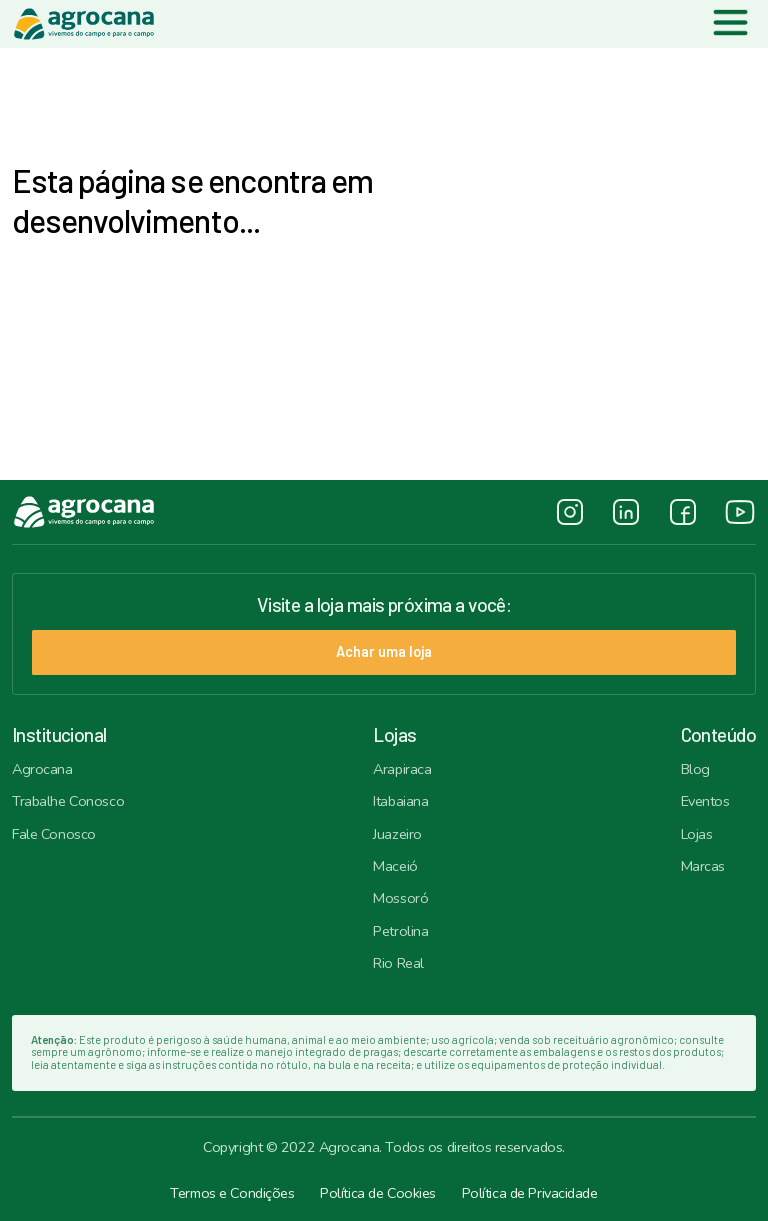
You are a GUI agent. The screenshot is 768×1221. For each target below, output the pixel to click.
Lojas (697, 834)
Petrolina (400, 931)
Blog (695, 769)
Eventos (705, 801)
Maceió (395, 866)
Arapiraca (402, 769)
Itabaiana (400, 801)
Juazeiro (397, 834)
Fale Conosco (54, 834)
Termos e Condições (232, 1193)
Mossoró (400, 898)
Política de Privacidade (530, 1193)
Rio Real (398, 963)
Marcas (703, 866)
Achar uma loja (384, 651)
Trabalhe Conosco (68, 801)
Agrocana (42, 769)
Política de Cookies (378, 1193)
